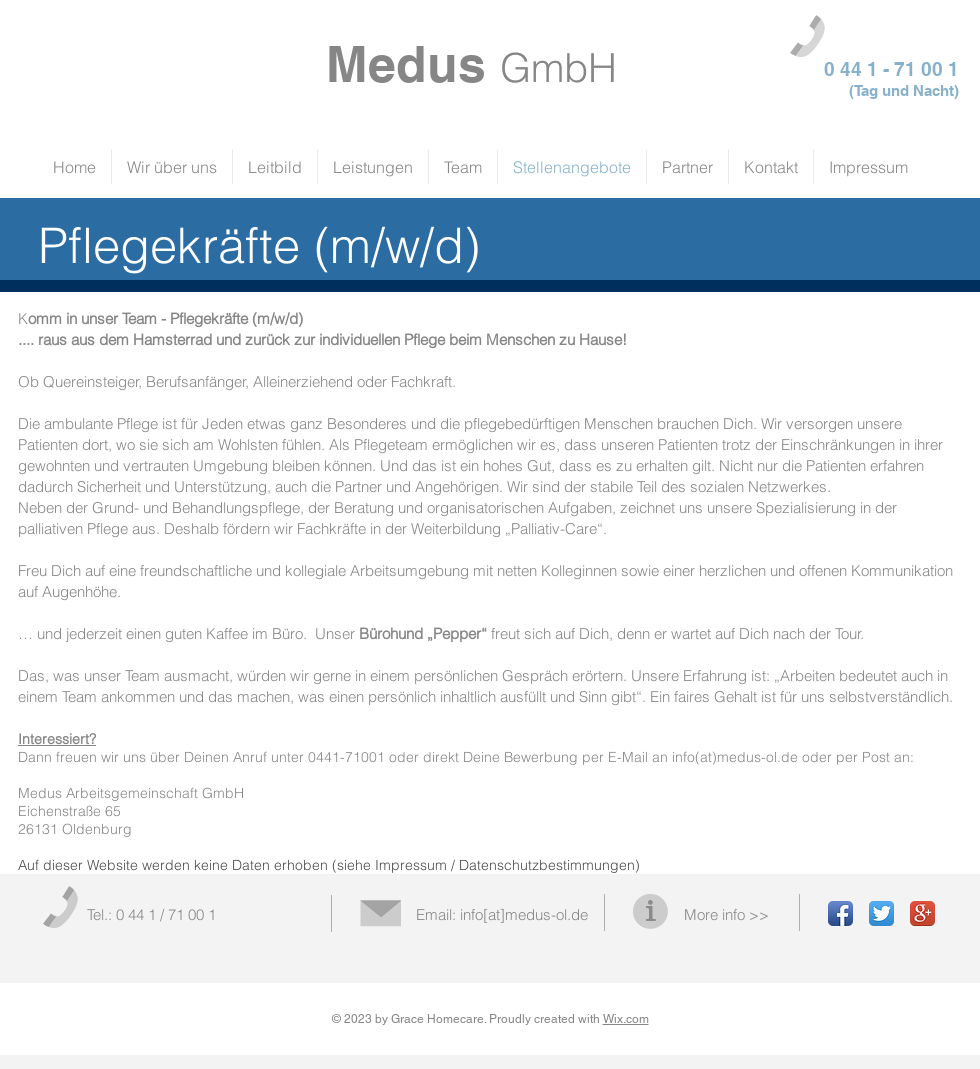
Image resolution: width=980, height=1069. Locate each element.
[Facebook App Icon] (840, 913)
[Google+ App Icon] (922, 913)
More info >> (726, 914)
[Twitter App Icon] (881, 913)
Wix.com (626, 1019)
